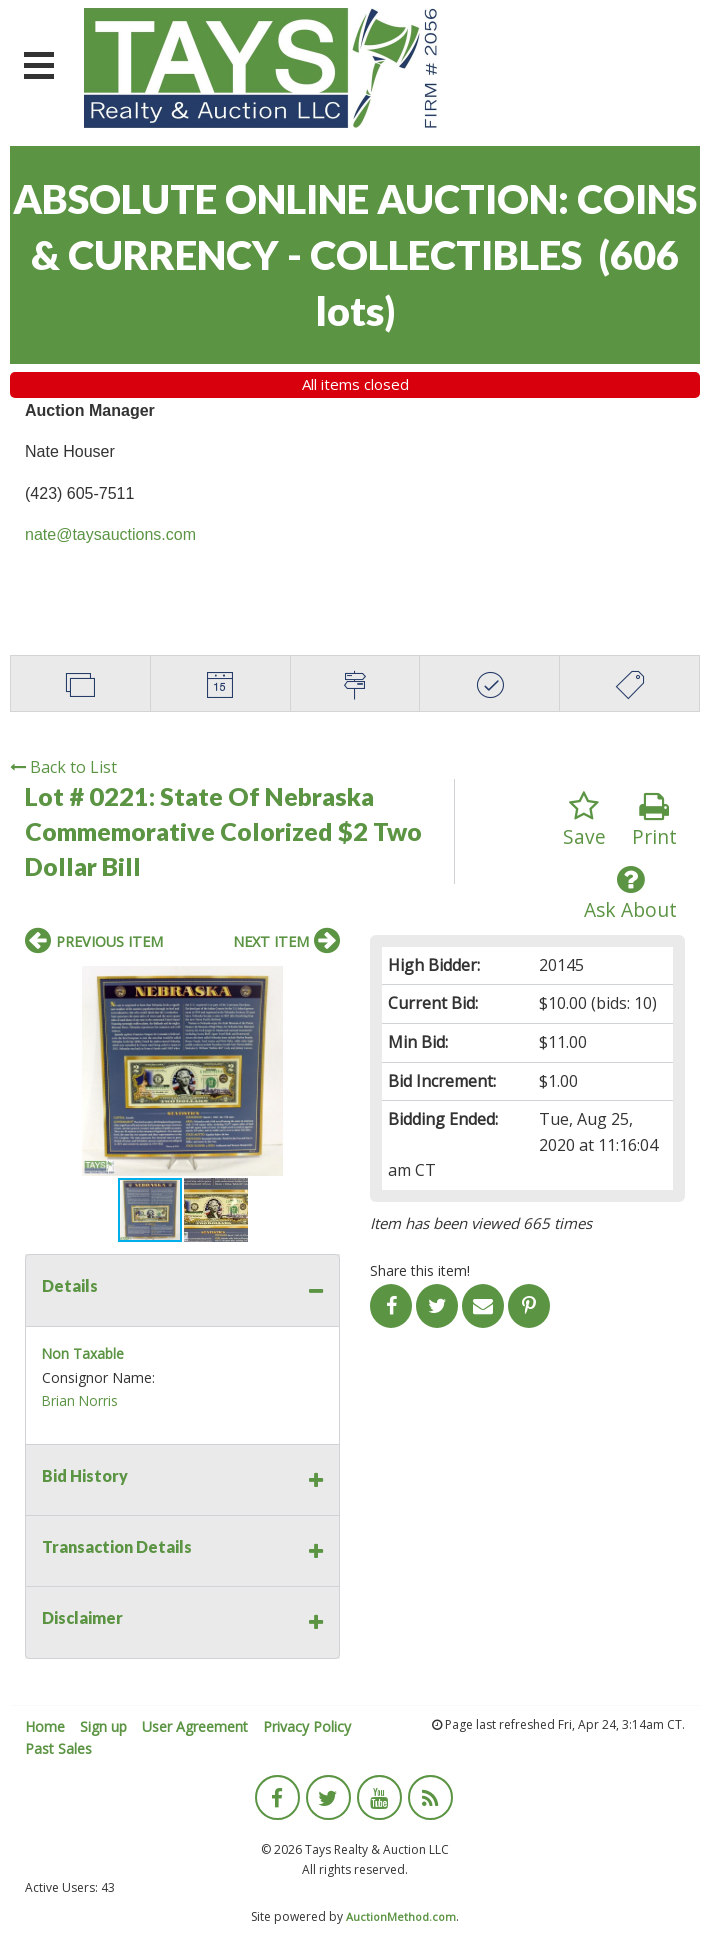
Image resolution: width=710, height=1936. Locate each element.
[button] (322, 984)
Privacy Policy (307, 1726)
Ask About (630, 893)
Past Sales (58, 1748)
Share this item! (420, 1270)
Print (654, 820)
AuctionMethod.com (401, 1916)
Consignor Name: (98, 1377)
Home (45, 1726)
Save (584, 820)
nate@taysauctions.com (110, 534)
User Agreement (195, 1726)
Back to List (63, 767)
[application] (704, 1931)
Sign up (103, 1726)
